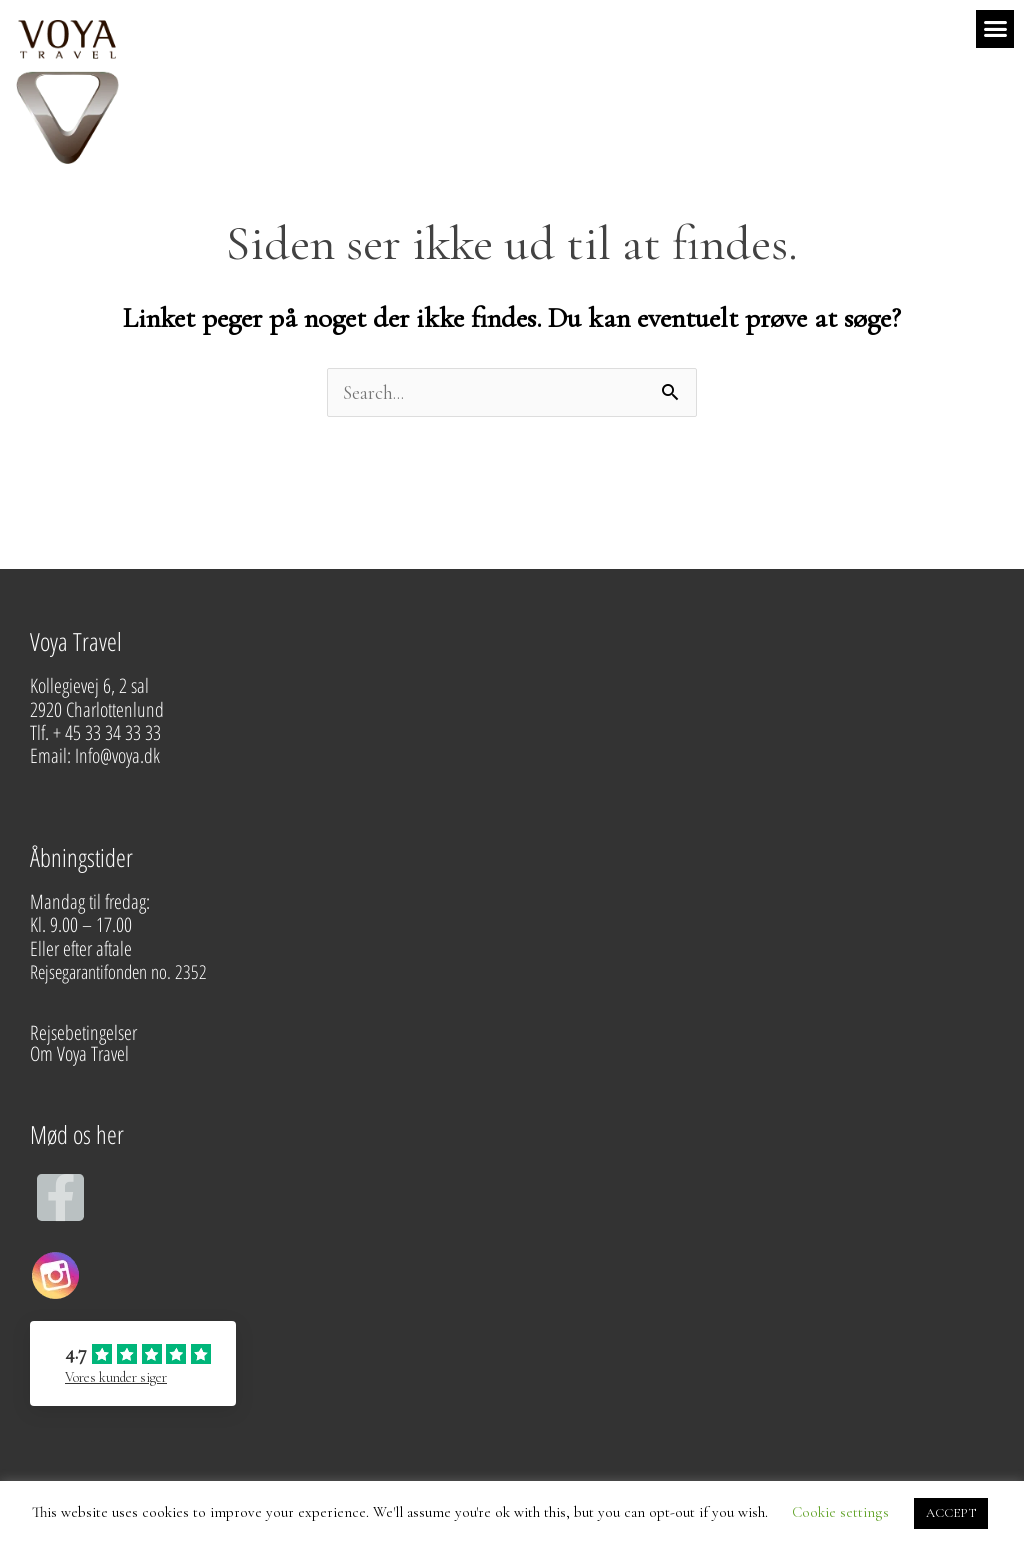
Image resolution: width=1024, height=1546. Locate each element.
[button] (995, 29)
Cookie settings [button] (840, 1512)
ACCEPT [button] (951, 1513)
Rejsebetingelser (83, 1032)
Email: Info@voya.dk (97, 755)
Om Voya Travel (81, 1053)
